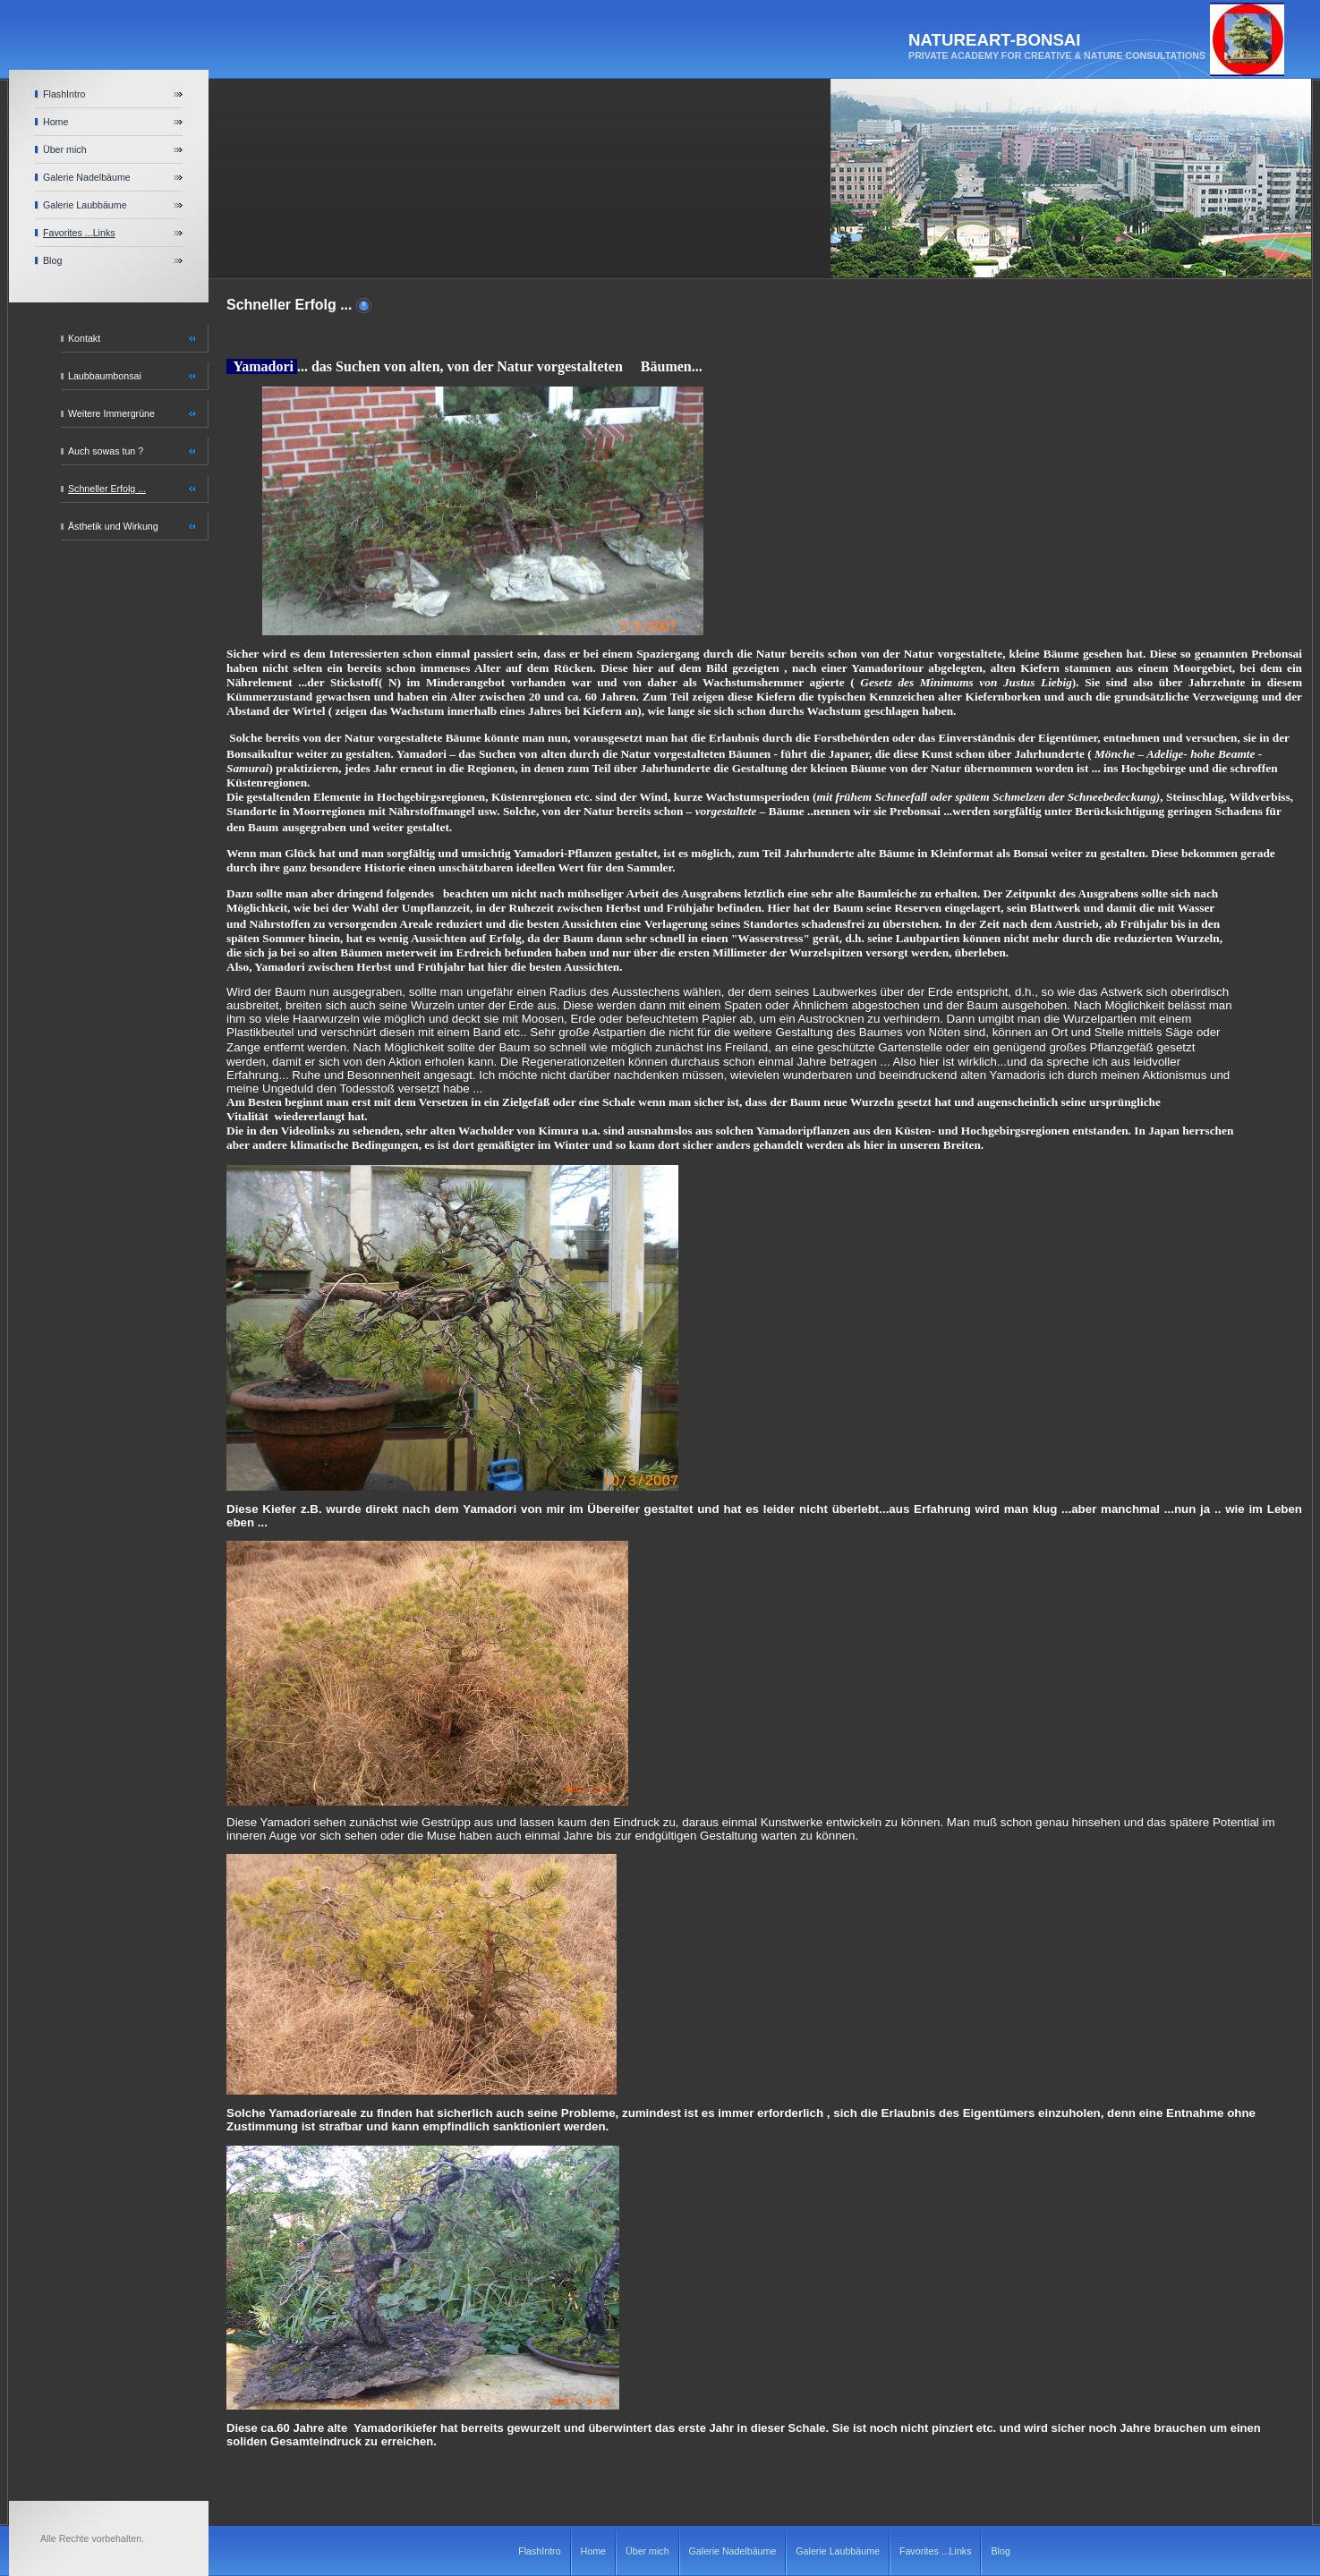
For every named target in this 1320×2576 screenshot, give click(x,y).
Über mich (65, 149)
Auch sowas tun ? (105, 451)
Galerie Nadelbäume (87, 177)
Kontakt (84, 338)
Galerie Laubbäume (85, 205)
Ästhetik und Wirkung (113, 526)
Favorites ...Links (79, 232)
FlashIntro (64, 94)
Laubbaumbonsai (104, 375)
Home (55, 121)
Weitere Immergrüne (111, 413)
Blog (52, 260)
